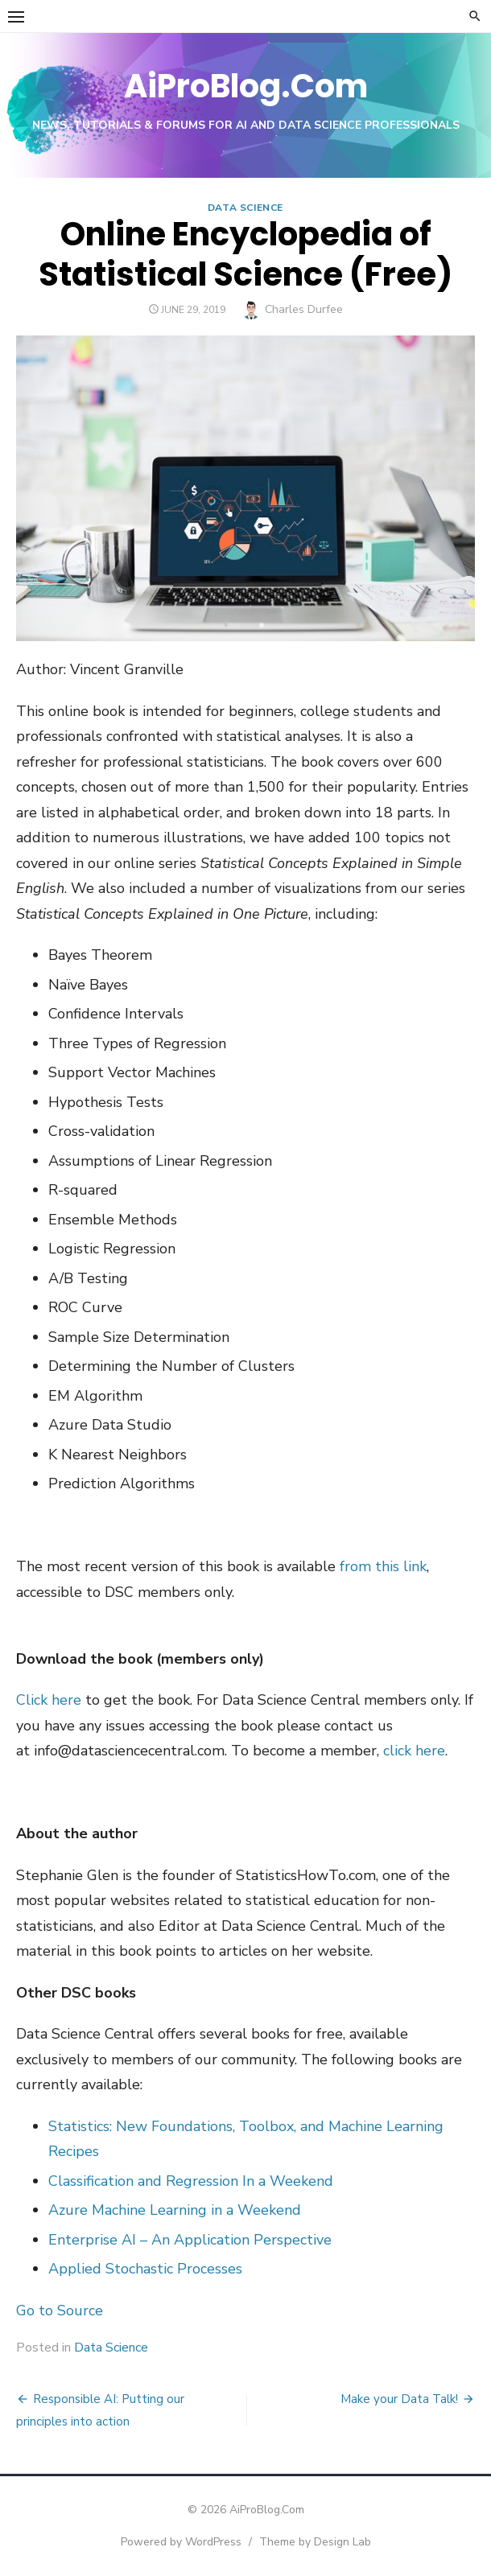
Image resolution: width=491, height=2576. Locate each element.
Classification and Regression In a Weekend (190, 2181)
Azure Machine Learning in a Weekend (174, 2210)
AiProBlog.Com (246, 86)
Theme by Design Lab (315, 2541)
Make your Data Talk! (399, 2399)
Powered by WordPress (181, 2541)
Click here (48, 1700)
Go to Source (59, 2310)
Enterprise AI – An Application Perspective (190, 2239)
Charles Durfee (304, 309)
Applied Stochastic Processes (145, 2268)
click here (414, 1750)
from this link (383, 1566)
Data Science (245, 207)
